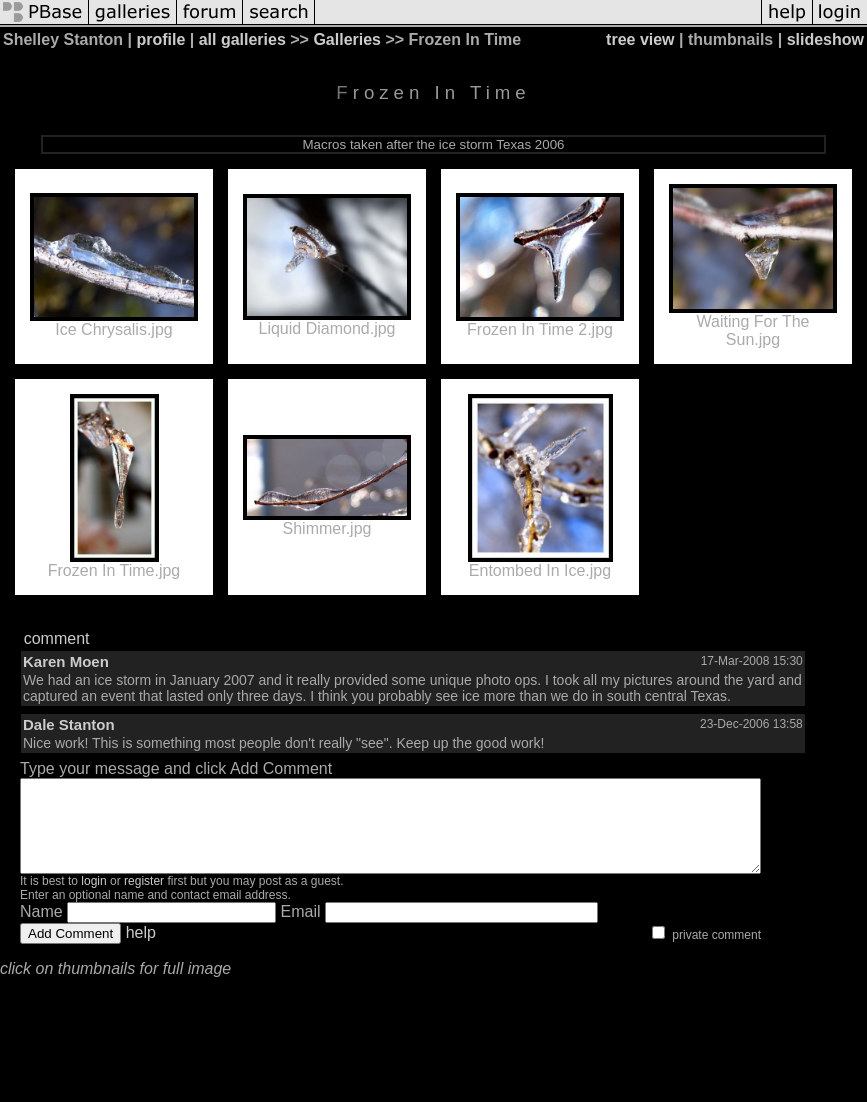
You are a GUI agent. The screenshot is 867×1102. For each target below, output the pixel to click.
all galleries (242, 39)
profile (160, 39)
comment (57, 638)
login (93, 899)
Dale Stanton (69, 724)
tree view (640, 39)
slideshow (825, 39)
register (144, 899)
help (141, 950)
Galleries (347, 39)
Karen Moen (66, 661)
